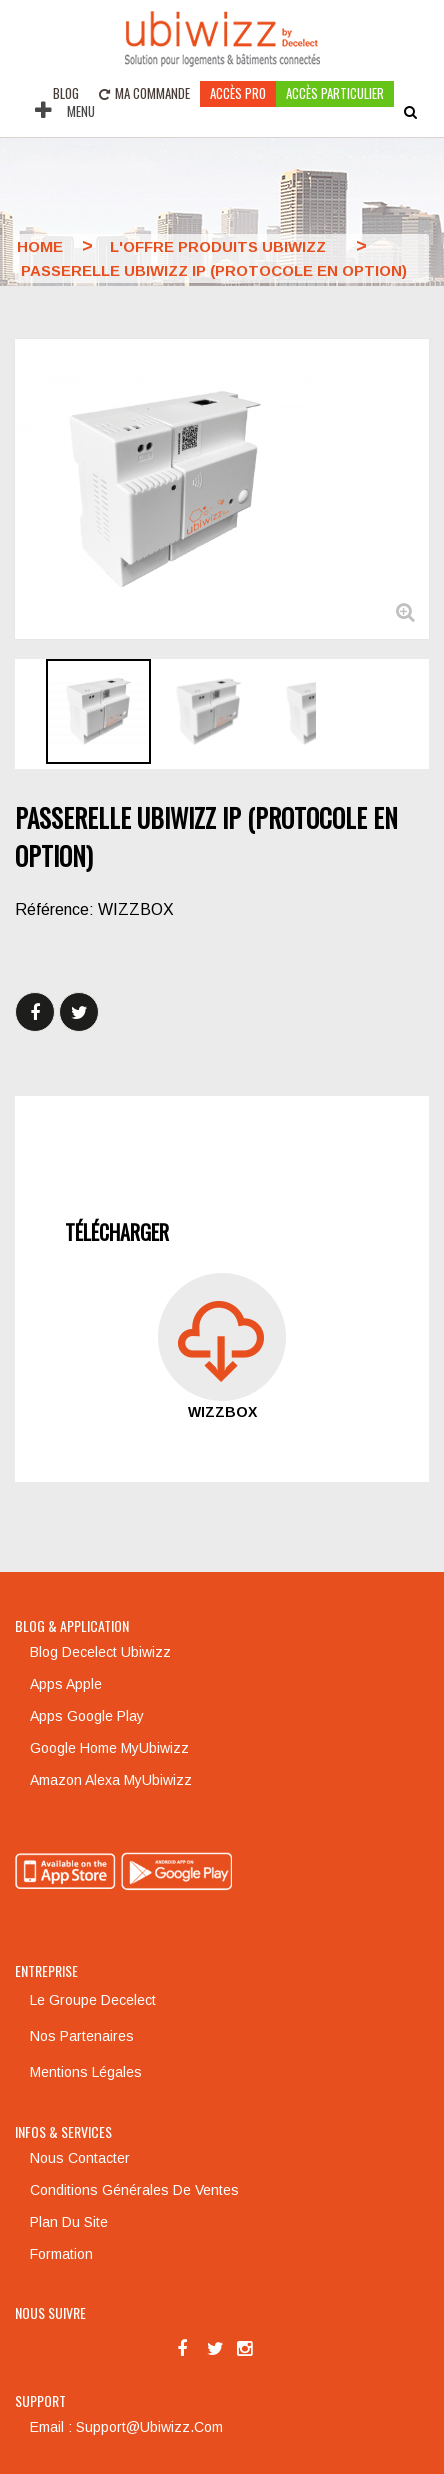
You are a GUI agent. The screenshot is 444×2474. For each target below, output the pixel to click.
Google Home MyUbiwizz (109, 1748)
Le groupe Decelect (93, 2000)
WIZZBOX (222, 1412)
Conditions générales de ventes (134, 2190)
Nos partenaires (82, 2036)
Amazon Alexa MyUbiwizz (111, 1780)
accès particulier (335, 93)
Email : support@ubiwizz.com (126, 2427)
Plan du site (69, 2222)
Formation (61, 2254)
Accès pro (238, 93)
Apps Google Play (87, 1716)
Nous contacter (80, 2158)
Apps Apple (66, 1684)
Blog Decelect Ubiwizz (100, 1652)
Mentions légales (86, 2072)
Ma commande (144, 93)
